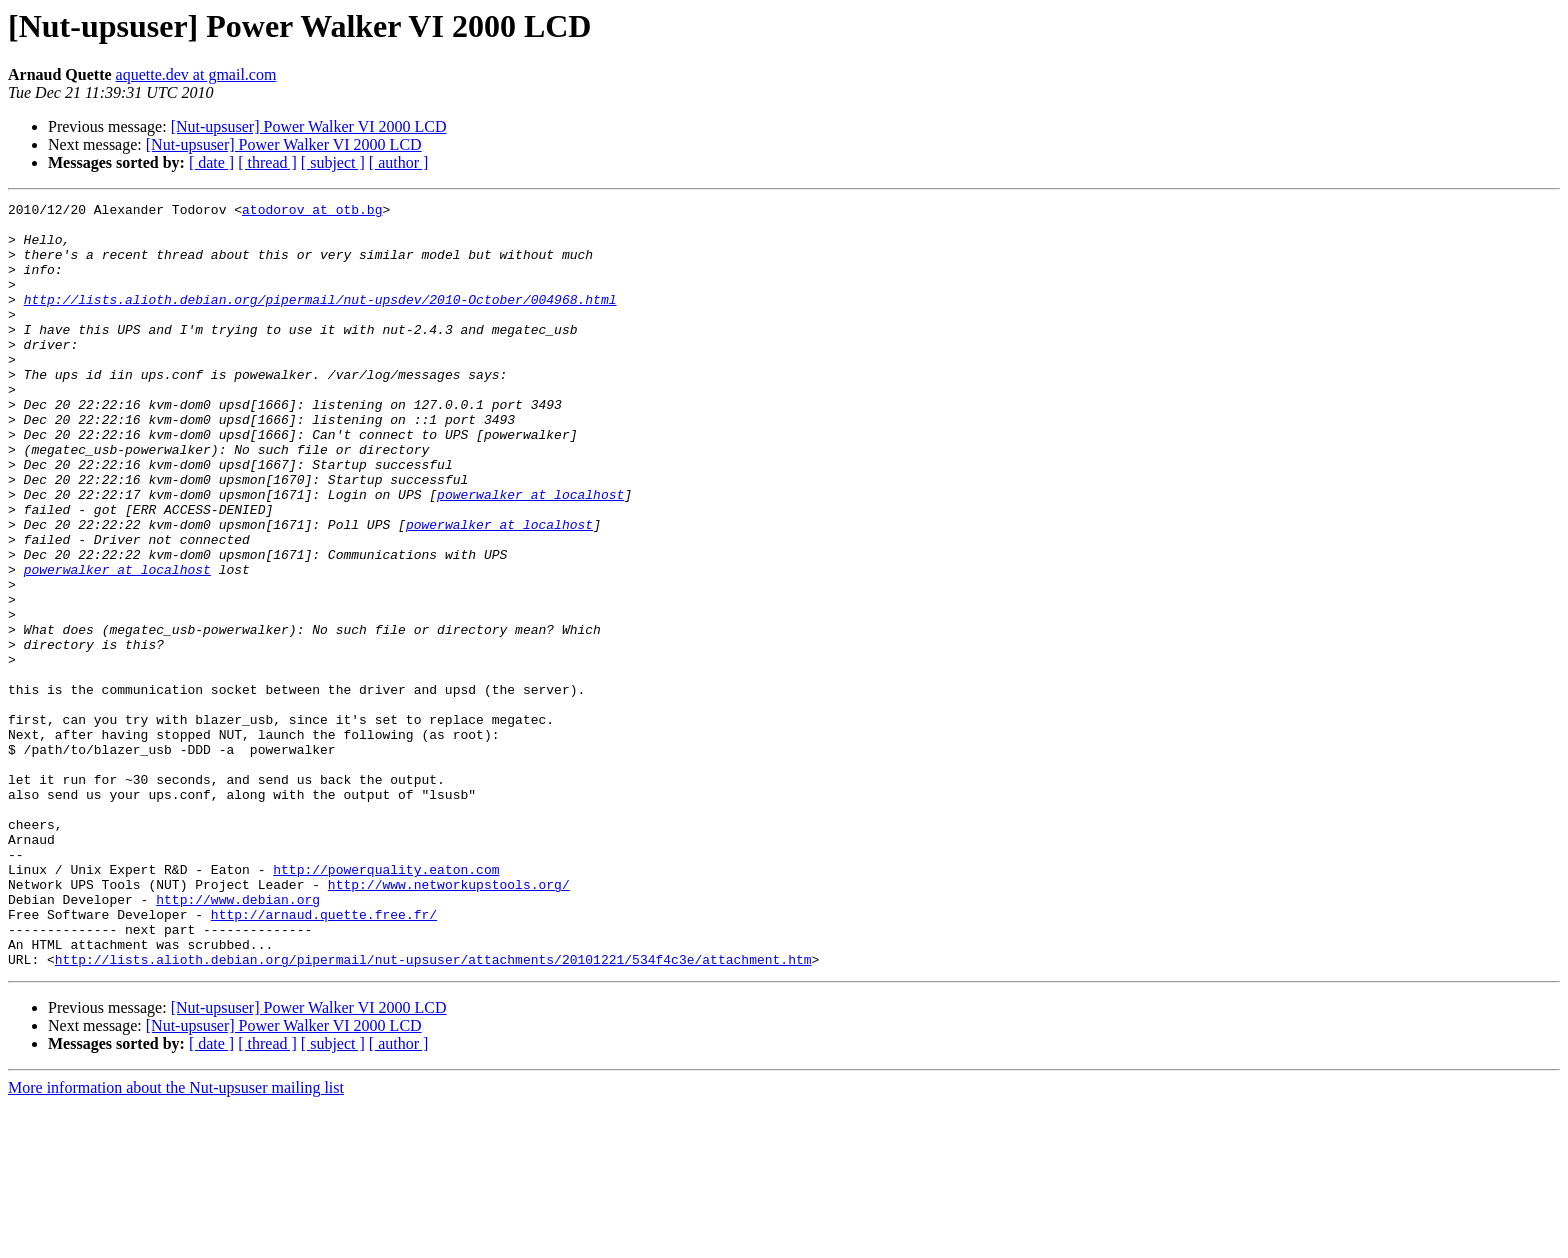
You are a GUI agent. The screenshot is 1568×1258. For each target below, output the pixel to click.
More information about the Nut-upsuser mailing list (176, 1240)
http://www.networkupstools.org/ (449, 1022)
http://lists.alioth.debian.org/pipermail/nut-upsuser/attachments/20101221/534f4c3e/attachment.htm (433, 1112)
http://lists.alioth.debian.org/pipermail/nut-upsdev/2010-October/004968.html (320, 320)
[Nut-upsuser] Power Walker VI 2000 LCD (309, 126)
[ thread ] (267, 162)
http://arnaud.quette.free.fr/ (324, 1058)
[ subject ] (333, 162)
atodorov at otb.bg (312, 212)
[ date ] (211, 162)
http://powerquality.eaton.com (386, 1004)
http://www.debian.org (238, 1040)
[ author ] (399, 162)
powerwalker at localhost (530, 554)
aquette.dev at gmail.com (196, 74)
